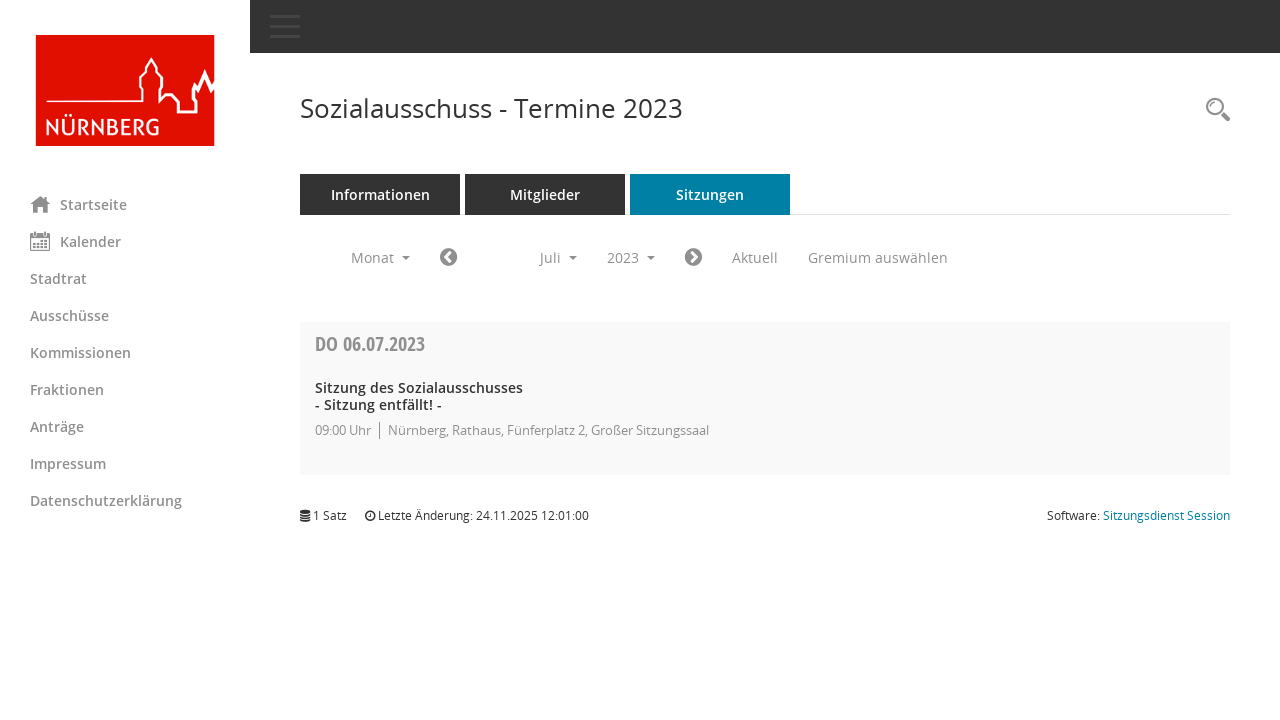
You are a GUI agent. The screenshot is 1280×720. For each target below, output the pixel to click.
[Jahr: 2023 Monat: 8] (693, 258)
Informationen (380, 194)
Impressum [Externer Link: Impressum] (68, 463)
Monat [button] (380, 257)
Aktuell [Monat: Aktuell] (755, 257)
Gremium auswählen (878, 257)
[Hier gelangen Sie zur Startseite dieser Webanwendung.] (125, 90)
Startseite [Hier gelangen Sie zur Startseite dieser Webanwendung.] (78, 204)
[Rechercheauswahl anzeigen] (1213, 110)
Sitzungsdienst (1166, 515)
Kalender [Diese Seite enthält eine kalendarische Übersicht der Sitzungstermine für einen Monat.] (75, 241)
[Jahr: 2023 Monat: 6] (448, 258)
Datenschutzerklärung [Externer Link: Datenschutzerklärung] (106, 500)
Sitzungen (710, 194)
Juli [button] (558, 257)
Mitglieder (545, 194)
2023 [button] (631, 257)
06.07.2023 (370, 343)
